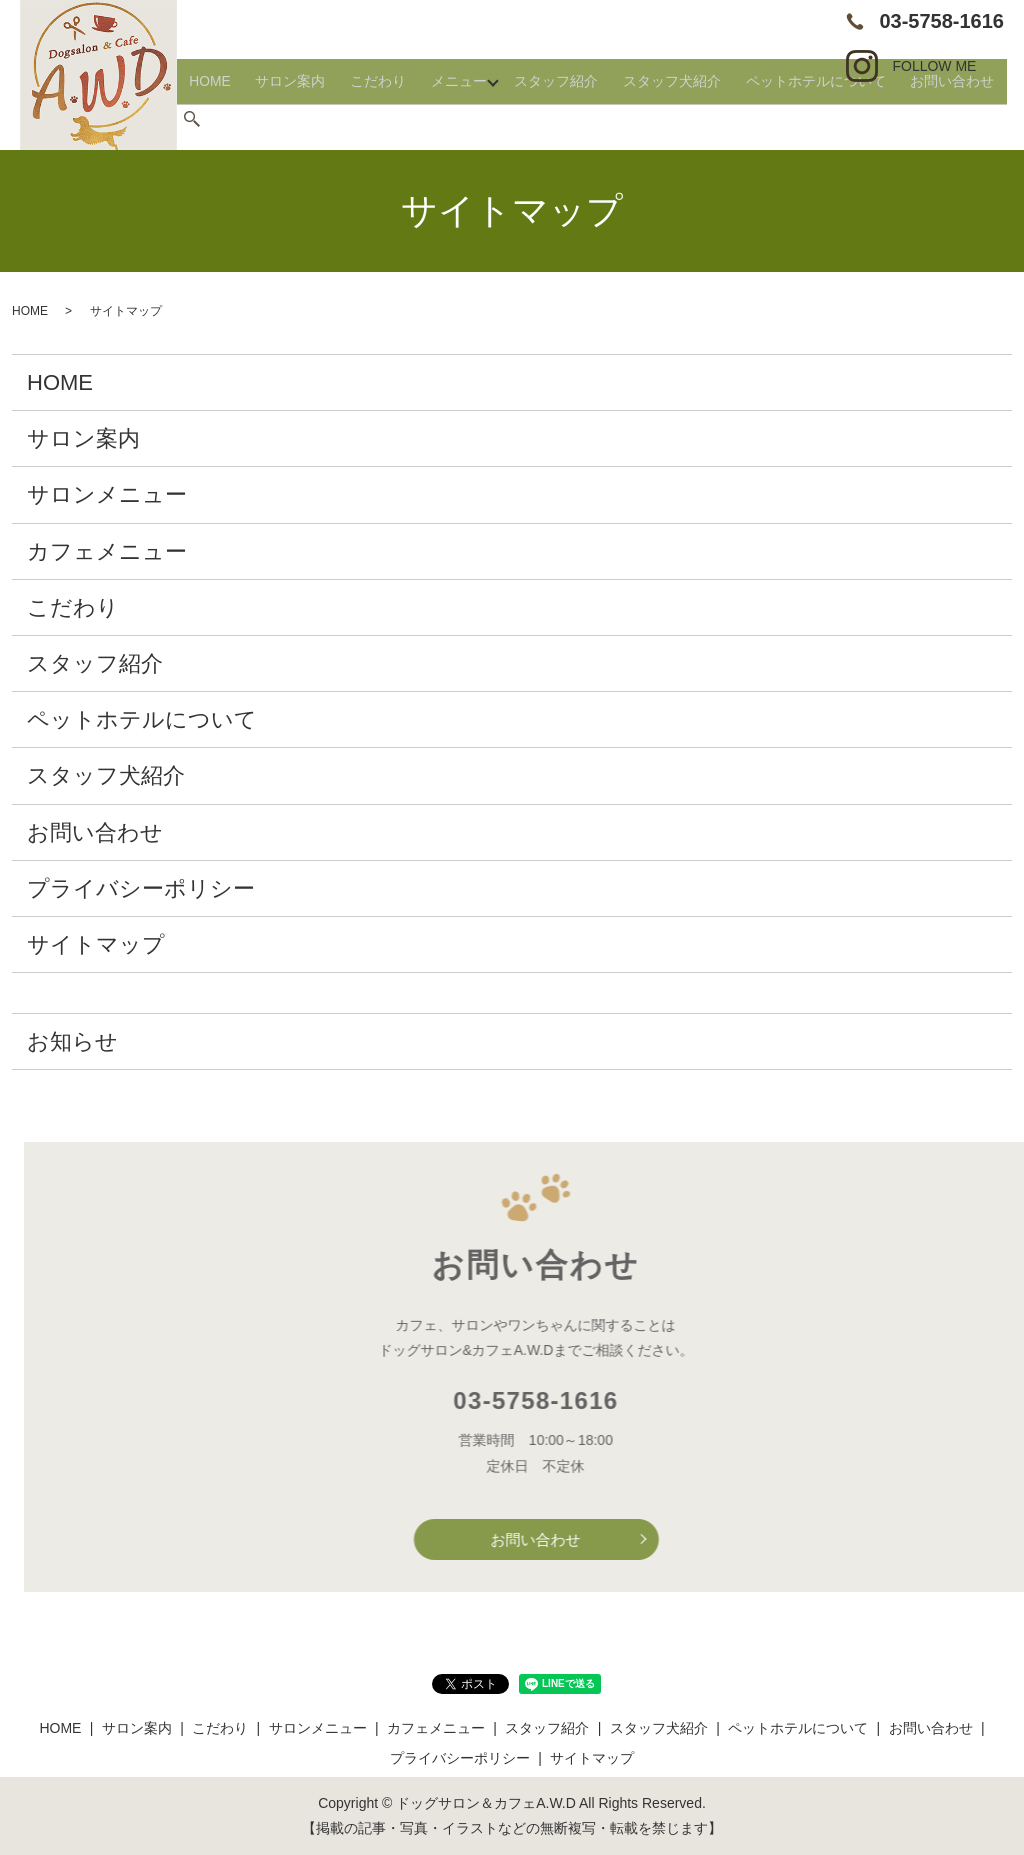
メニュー (520, 118)
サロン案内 (383, 118)
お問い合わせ (949, 118)
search (1009, 120)
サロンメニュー (107, 494)
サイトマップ (96, 944)
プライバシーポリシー (141, 888)
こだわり (455, 118)
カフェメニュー (107, 551)
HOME (318, 118)
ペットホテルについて (832, 118)
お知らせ (72, 1041)
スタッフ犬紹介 (708, 118)
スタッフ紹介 (611, 118)
